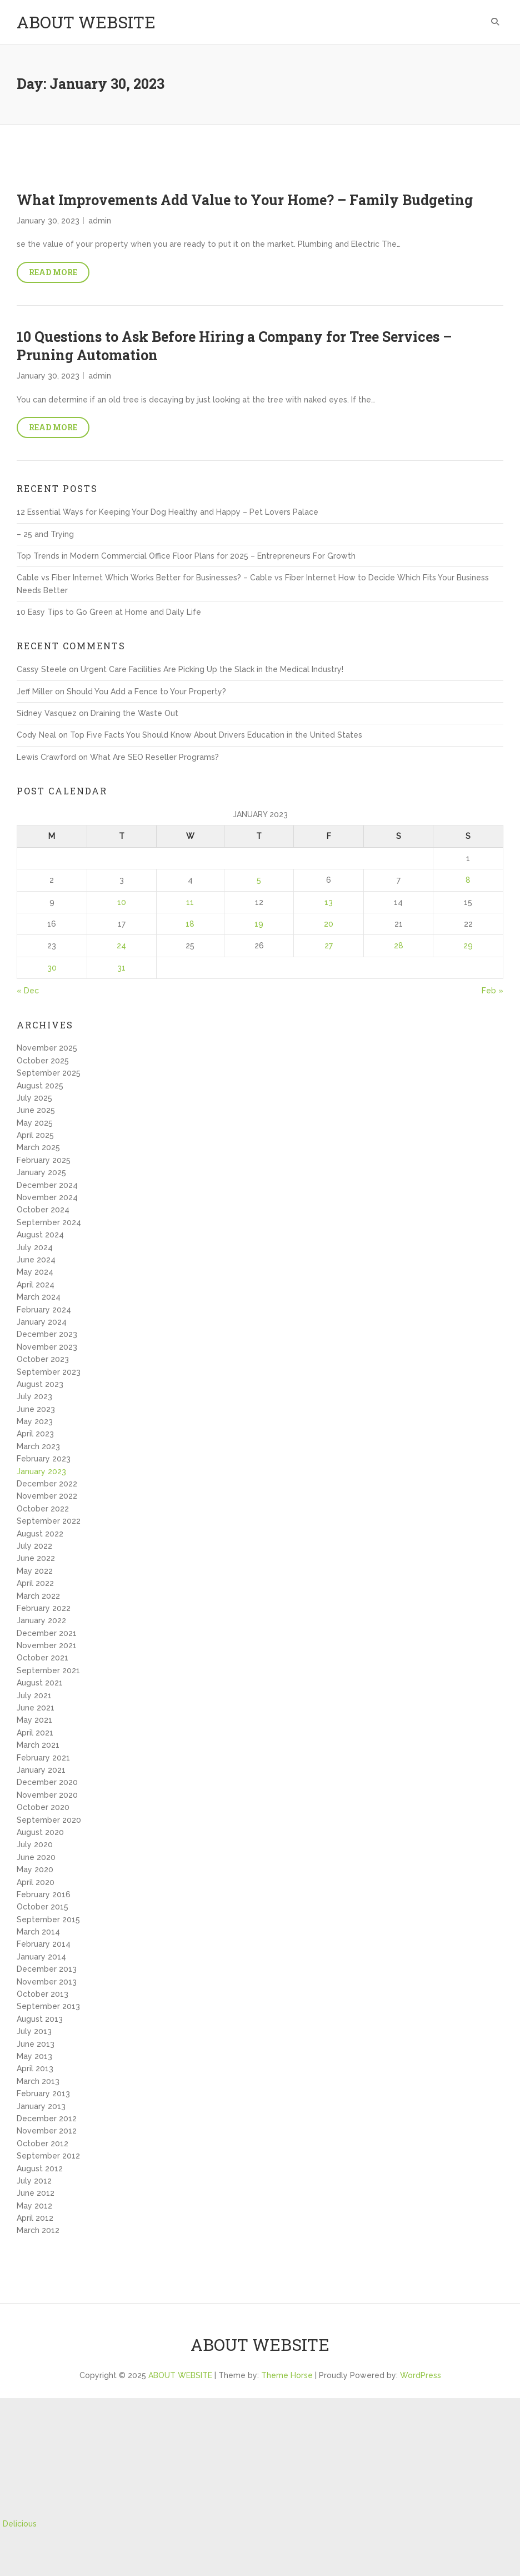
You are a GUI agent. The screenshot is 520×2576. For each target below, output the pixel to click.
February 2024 (44, 1309)
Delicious (20, 2523)
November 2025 (47, 1047)
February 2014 (44, 1944)
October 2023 (43, 1359)
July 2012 (34, 2180)
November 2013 (47, 1981)
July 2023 (34, 1396)
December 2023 (47, 1334)
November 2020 (47, 1795)
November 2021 (47, 1645)
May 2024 (35, 1271)
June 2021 (35, 1707)
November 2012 (47, 2130)
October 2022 (43, 1508)
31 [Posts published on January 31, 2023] (121, 967)
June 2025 (36, 1110)
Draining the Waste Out (134, 713)
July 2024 (35, 1247)
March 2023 (38, 1446)
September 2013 (48, 2006)
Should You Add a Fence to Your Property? (146, 691)
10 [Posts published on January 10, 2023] (121, 902)
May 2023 (35, 1421)
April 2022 (35, 1583)
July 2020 (35, 1844)
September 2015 (48, 1919)
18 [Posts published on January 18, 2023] (190, 923)
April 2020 (35, 1882)
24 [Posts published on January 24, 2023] (121, 945)
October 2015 (42, 1906)
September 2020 (49, 1820)
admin (99, 220)
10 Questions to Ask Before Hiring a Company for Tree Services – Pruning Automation (234, 345)
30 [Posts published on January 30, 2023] (52, 967)
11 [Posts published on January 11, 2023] (190, 902)
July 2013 (34, 2031)
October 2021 (42, 1657)
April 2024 (35, 1284)
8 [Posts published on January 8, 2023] (468, 880)
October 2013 (42, 1994)
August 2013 (40, 2019)
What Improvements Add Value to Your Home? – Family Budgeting (245, 200)
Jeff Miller (35, 691)
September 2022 (49, 1520)
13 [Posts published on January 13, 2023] (328, 902)
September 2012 (48, 2155)
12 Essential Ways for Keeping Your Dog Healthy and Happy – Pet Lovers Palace (167, 512)
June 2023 (36, 1409)
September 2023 (49, 1371)
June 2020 (36, 1857)
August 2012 (40, 2168)
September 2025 (49, 1072)
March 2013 (38, 2081)
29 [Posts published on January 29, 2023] (468, 945)
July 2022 (34, 1545)
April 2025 (35, 1135)
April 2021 (35, 1732)
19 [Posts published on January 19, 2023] (258, 923)
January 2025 (41, 1172)
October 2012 (42, 2143)
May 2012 (34, 2205)
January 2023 (41, 1471)
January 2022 (41, 1620)
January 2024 (42, 1321)
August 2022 (40, 1533)
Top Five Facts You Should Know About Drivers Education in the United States (216, 734)
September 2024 (49, 1222)
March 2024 (39, 1296)
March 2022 (38, 1596)
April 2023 (35, 1433)
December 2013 (47, 1969)
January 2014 (41, 1956)
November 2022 (47, 1495)
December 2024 (47, 1185)
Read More (53, 272)
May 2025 (35, 1122)
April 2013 (35, 2068)
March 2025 (38, 1147)
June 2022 (36, 1558)
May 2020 (35, 1869)
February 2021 (43, 1757)
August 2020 (40, 1832)
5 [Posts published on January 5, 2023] (259, 880)
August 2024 (40, 1234)
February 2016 (44, 1894)
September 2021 (48, 1670)
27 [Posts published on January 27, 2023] (328, 945)
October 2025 (43, 1060)
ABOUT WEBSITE (86, 22)
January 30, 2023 (48, 220)
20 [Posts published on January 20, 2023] (328, 923)
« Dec (28, 990)
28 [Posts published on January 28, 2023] (398, 945)
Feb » (492, 990)
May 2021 (34, 1719)
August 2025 (40, 1085)
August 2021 (40, 1682)
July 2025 (34, 1097)
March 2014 (38, 1931)
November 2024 (47, 1197)
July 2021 (34, 1695)
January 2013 (41, 2106)
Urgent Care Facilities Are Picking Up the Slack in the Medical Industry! (212, 669)
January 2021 (41, 1770)
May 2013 (34, 2056)
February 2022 (44, 1608)
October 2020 (43, 1807)
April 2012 (35, 2218)
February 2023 (44, 1458)
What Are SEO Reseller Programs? (154, 757)
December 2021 (47, 1633)
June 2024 (36, 1259)
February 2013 (43, 2093)
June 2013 (35, 2044)
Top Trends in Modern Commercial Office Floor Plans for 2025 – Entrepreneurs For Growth (186, 555)
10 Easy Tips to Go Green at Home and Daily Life (109, 612)
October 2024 (43, 1209)
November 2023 (47, 1346)
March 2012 (38, 2230)
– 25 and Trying (45, 534)
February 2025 (44, 1160)
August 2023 (40, 1384)
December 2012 (47, 2118)
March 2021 (38, 1744)
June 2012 (35, 2193)
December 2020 (47, 1782)
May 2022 (35, 1571)
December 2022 (47, 1483)
